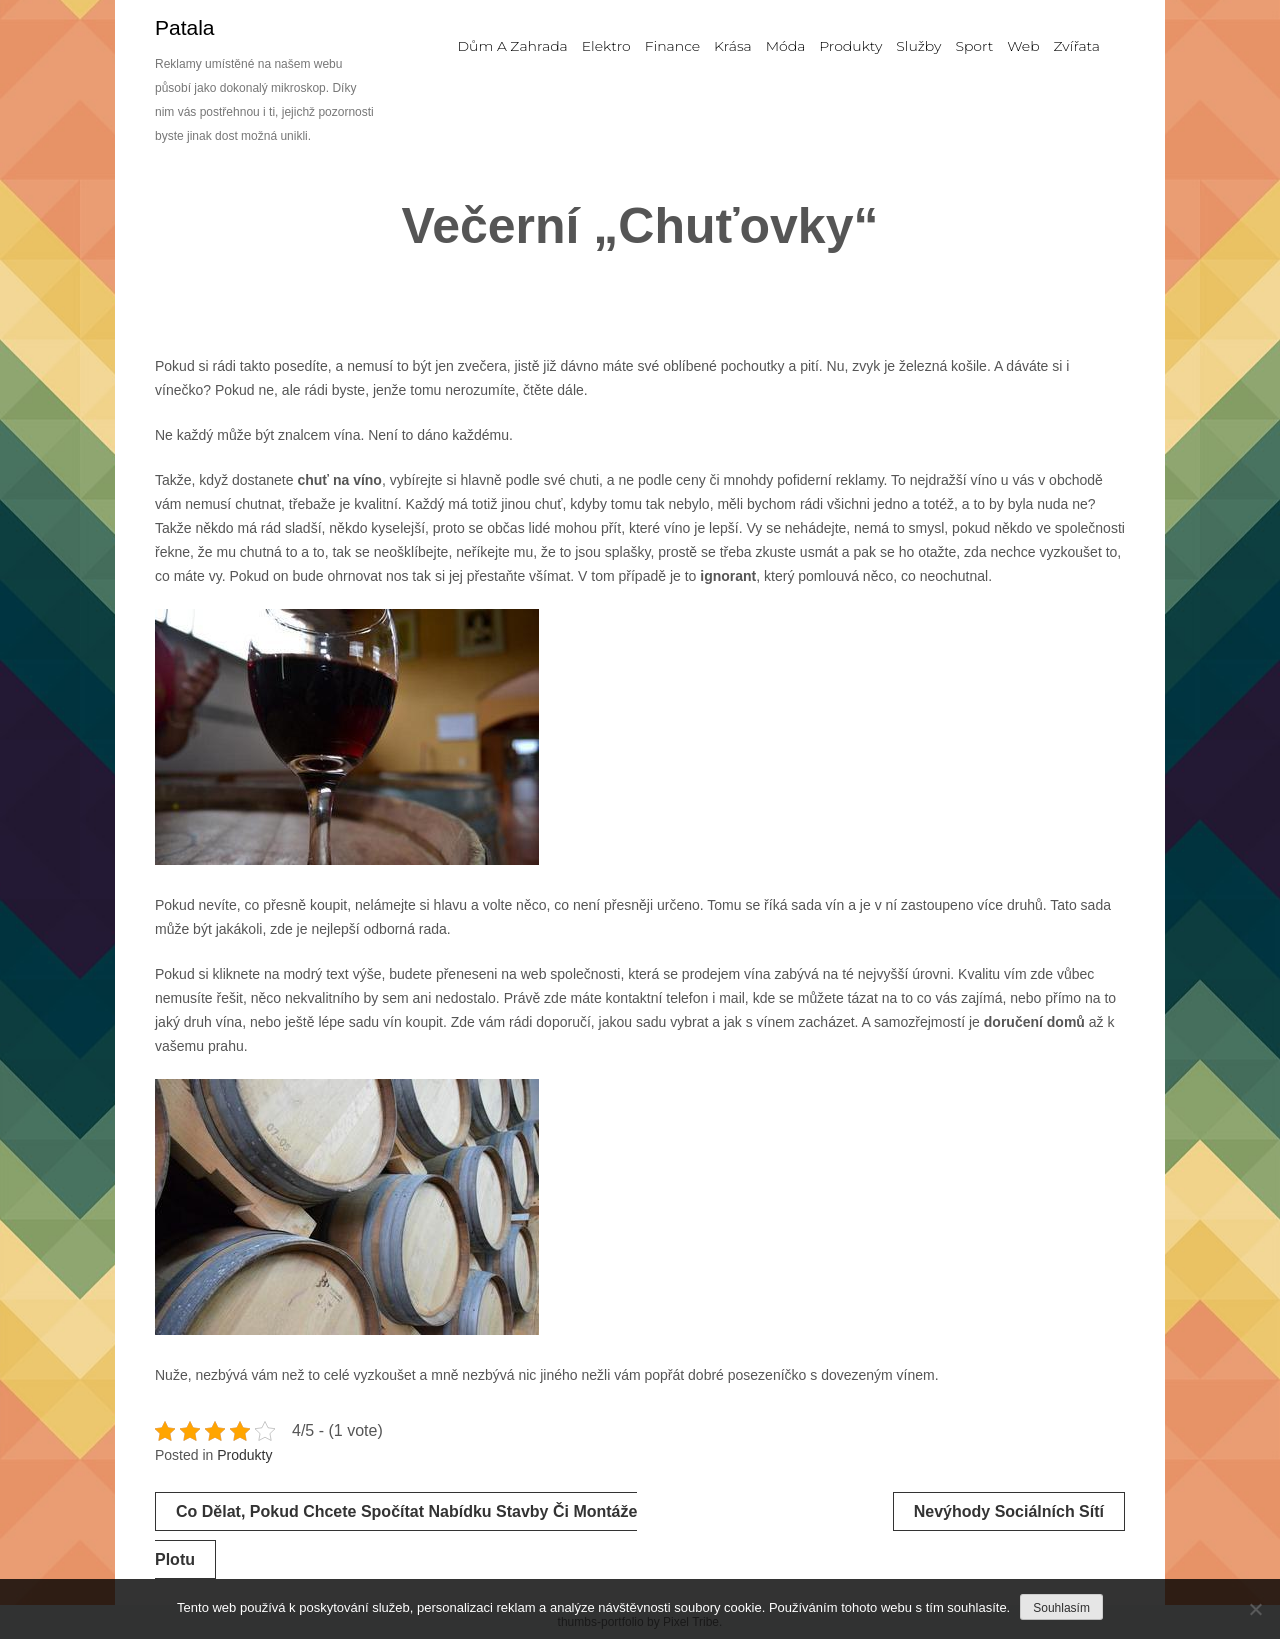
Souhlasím (1061, 1608)
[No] (1255, 1609)
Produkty (244, 1455)
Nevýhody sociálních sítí (1009, 1511)
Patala (185, 27)
